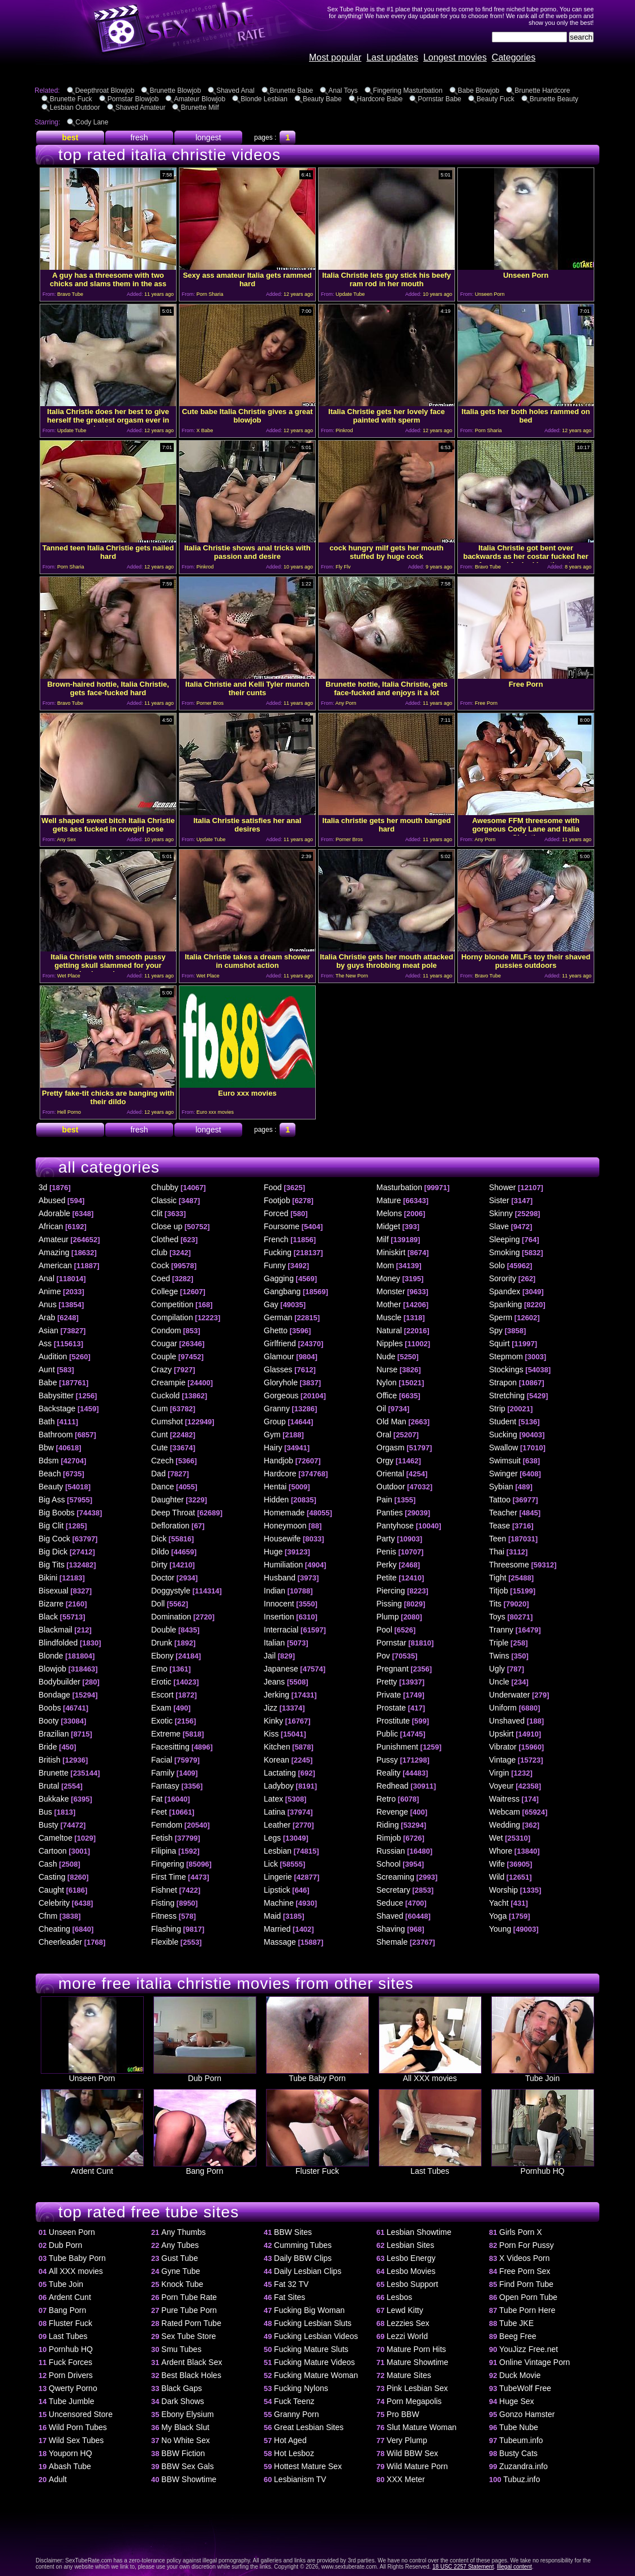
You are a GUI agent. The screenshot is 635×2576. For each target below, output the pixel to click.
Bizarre (50, 1603)
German (278, 1317)
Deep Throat (173, 1512)
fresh (139, 137)
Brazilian (53, 1733)
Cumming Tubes (303, 2245)
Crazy (161, 1369)
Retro (386, 1798)
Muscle (388, 1317)
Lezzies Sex (408, 2323)
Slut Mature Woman (421, 2427)
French (276, 1239)
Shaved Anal (235, 90)
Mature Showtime (417, 2362)
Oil (381, 1408)
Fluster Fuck (317, 2167)
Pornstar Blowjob (133, 99)
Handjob (278, 1460)
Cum (159, 1408)
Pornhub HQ (542, 2167)
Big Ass (51, 1499)
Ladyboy (279, 1785)
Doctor (162, 1577)
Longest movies (455, 57)
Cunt (159, 1434)
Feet (159, 1811)
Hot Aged (290, 2440)
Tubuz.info (521, 2479)
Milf (382, 1239)
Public (387, 1733)
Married (277, 1928)
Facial (161, 1759)
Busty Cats (518, 2453)
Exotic (162, 1720)
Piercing (390, 1590)
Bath (46, 1421)
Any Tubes (180, 2245)
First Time (168, 1876)
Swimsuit (505, 1460)
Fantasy (165, 1785)
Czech (162, 1460)
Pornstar (391, 1642)
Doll (158, 1603)
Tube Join (542, 2074)
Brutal (48, 1785)
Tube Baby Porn (317, 2074)
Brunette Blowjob (175, 90)
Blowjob (52, 1668)
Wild (496, 1876)
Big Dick (52, 1551)
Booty (48, 1720)
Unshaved (507, 1720)
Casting (51, 1876)
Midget (388, 1226)
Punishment (397, 1746)
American (55, 1265)
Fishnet (164, 1889)
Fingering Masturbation (408, 90)
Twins (499, 1655)
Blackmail (55, 1629)
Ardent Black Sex (191, 2362)
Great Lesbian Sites (309, 2427)
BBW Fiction (183, 2453)
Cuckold (165, 1395)
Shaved (389, 1915)
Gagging (279, 1278)
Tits (495, 1603)
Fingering (167, 1863)
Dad (158, 1473)
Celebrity (54, 1902)
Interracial (281, 1629)
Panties (389, 1512)
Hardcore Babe (380, 99)
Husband (279, 1577)
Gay (271, 1304)
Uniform (503, 1707)
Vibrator (503, 1746)
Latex (273, 1798)
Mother (388, 1304)
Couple (163, 1356)
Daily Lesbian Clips (307, 2271)
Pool (384, 1629)
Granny (277, 1408)
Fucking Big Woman (309, 2310)
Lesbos (399, 2297)
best (70, 137)
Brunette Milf (199, 107)
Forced (276, 1213)
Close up (166, 1226)
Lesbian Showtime (419, 2232)
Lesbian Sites (410, 2245)
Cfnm (47, 1915)
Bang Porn (204, 2167)
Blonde (50, 1655)
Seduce (389, 1902)
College (164, 1291)
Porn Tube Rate (189, 2297)
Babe (47, 1382)
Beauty (50, 1486)
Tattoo (499, 1499)
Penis (386, 1551)
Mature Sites (409, 2375)
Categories (513, 57)
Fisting (162, 1902)
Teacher (503, 1512)
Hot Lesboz (294, 2453)
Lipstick (277, 1889)
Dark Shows (182, 2401)
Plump (387, 1616)
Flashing (166, 1928)
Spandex (504, 1291)
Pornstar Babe (439, 99)
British (49, 1759)
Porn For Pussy (526, 2245)
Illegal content (514, 2567)
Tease (499, 1525)
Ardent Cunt (92, 2167)
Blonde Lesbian (264, 99)
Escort (162, 1694)
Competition (172, 1304)
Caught (51, 1889)
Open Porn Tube (528, 2297)
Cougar (164, 1343)
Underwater (509, 1694)
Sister (499, 1200)
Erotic (161, 1681)
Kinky (273, 1720)
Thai (496, 1551)
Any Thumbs (183, 2232)
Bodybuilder (59, 1681)
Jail (270, 1655)
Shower (502, 1187)
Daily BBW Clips (303, 2258)
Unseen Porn (92, 2074)
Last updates (392, 57)
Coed (160, 1278)
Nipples (389, 1343)
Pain (384, 1499)
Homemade (284, 1512)
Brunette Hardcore (542, 90)
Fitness (164, 1915)
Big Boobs (56, 1512)
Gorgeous (281, 1395)
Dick (158, 1538)
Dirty (159, 1564)
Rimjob (388, 1837)
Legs (272, 1837)
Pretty (386, 1681)
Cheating (54, 1928)
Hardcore (280, 1473)
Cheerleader (60, 1941)
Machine (279, 1902)
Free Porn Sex (524, 2271)
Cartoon (52, 1850)
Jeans (274, 1681)
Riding (387, 1824)
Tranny (501, 1629)
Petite (386, 1577)
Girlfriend (280, 1343)
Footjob (277, 1200)
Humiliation (283, 1564)
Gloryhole (281, 1382)
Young (500, 1928)
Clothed (164, 1239)
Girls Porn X (520, 2232)
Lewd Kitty (405, 2310)
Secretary (393, 1889)
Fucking (277, 1252)
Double (163, 1629)
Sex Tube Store (188, 2336)
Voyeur (501, 1785)
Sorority (502, 1278)
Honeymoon (285, 1525)
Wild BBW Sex (412, 2453)
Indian (274, 1590)
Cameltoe (55, 1837)
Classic (164, 1200)
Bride (47, 1746)
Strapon (503, 1382)
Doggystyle (170, 1590)
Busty (48, 1824)
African (50, 1226)
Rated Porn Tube (191, 2323)
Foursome (281, 1226)
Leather (277, 1824)
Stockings (506, 1369)
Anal (46, 1278)
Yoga (498, 1915)
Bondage (54, 1694)
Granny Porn (296, 2414)
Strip (497, 1408)
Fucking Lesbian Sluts (312, 2323)
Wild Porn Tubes (78, 2427)
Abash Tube (70, 2466)
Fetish (162, 1837)
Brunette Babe (292, 90)
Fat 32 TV (291, 2284)
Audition (52, 1356)
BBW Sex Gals (187, 2466)
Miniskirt (390, 1252)
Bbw (46, 1447)
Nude (385, 1356)
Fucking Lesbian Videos (316, 2336)
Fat (156, 1798)
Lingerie (278, 1876)
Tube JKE (516, 2323)
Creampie (168, 1382)
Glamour (279, 1356)
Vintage (502, 1759)
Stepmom (506, 1356)
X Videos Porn (524, 2258)
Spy (496, 1330)
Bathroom (55, 1434)
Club (159, 1252)
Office (386, 1395)
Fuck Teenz (294, 2401)
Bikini (47, 1577)
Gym (272, 1434)
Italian (274, 1642)
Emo (159, 1668)
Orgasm (390, 1447)
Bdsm (48, 1460)
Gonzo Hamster (527, 2414)
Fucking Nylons (301, 2388)
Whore (500, 1850)
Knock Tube (182, 2284)
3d (43, 1187)
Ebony (162, 1655)
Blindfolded (58, 1642)
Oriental (390, 1473)
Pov (383, 1655)
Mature (388, 1200)
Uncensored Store (81, 2414)
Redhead (392, 1785)
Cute (159, 1447)
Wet (496, 1837)
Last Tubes (430, 2167)
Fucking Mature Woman (316, 2375)
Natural (389, 1330)
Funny (275, 1265)
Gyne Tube (180, 2271)
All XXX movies (430, 2074)
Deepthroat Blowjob (105, 90)
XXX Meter (406, 2479)
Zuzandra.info (523, 2466)
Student (502, 1421)
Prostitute (393, 1720)
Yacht (499, 1902)
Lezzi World (407, 2336)
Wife (497, 1863)
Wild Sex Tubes (76, 2440)
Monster (390, 1291)
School (388, 1863)
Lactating (280, 1772)
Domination (171, 1616)
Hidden (276, 1499)
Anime (49, 1291)
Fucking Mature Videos (314, 2362)
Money (388, 1278)
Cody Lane (91, 122)
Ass (45, 1343)
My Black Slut (185, 2427)
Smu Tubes (181, 2349)
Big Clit (50, 1525)
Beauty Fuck (495, 99)
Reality (388, 1772)
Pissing (389, 1603)
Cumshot (167, 1421)
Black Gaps (181, 2388)
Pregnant (392, 1668)
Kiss (271, 1733)
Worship (503, 1889)
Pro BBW (403, 2414)
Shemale (391, 1941)
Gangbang (282, 1291)
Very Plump (407, 2440)
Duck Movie (519, 2375)
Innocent (279, 1603)
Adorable (54, 1213)
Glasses (278, 1369)
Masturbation (399, 1187)
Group (275, 1421)
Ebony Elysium (187, 2414)
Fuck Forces (70, 2362)
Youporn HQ (70, 2453)
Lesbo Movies (411, 2271)
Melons (389, 1213)
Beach (49, 1473)
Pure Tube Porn (189, 2310)
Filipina (163, 1850)
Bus (45, 1811)
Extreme (166, 1733)
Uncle (499, 1681)
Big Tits (51, 1564)
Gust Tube (179, 2258)
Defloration (170, 1525)
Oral (383, 1434)
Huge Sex (516, 2401)
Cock (160, 1265)
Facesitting (170, 1746)
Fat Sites (289, 2297)
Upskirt (501, 1733)
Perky (386, 1564)
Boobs (49, 1707)
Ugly (497, 1668)
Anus (47, 1304)
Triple (499, 1642)
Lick (271, 1863)
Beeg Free (517, 2336)
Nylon (386, 1382)
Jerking (276, 1694)
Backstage (56, 1408)
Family (162, 1772)
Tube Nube (518, 2427)
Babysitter (56, 1395)
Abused (51, 1200)
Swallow (503, 1447)
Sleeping (504, 1239)
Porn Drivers (71, 2375)
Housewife (282, 1538)
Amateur (53, 1239)
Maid (272, 1915)
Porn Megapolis (414, 2401)
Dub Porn (204, 2074)
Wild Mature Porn (417, 2466)
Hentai (275, 1486)
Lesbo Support (412, 2284)
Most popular (335, 57)
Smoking (504, 1252)
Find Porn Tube (526, 2284)
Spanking (505, 1304)
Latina (274, 1811)
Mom (385, 1265)
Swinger (503, 1473)
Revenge (392, 1811)
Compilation (172, 1317)
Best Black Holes (191, 2375)
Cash (47, 1863)
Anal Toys (343, 90)
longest (208, 137)
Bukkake (53, 1798)
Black (48, 1616)
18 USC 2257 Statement (463, 2567)
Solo (497, 1265)
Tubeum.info (521, 2440)
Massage (280, 1941)
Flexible (164, 1941)
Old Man (391, 1421)
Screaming (395, 1876)
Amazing (53, 1252)
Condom (166, 1330)
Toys (497, 1616)
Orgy (384, 1460)
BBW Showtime (188, 2479)
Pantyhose (395, 1525)
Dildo (160, 1551)
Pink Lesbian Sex (417, 2388)
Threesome (509, 1564)
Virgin (499, 1772)
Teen (497, 1538)
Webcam (504, 1811)
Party (385, 1538)
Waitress (504, 1798)
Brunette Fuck (71, 99)
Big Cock (54, 1538)
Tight (498, 1577)
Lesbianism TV (300, 2479)
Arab (46, 1317)
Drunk (161, 1642)
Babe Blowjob (478, 90)
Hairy (273, 1447)
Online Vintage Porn (534, 2362)
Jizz (270, 1707)
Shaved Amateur (140, 107)
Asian (48, 1330)
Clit (156, 1213)
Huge (273, 1551)
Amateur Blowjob (199, 99)
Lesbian (277, 1850)
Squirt (499, 1343)
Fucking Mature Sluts (311, 2349)
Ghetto (276, 1330)
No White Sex (185, 2440)
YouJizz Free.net (528, 2349)
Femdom (166, 1824)
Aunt (46, 1369)
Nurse (386, 1369)
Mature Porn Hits (416, 2349)
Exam (161, 1707)
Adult (58, 2479)
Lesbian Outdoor (75, 107)
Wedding (504, 1824)
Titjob (498, 1590)
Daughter (167, 1499)
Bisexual (53, 1590)
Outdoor (390, 1486)
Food (273, 1187)
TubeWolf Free (525, 2388)
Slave (499, 1226)
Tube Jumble (71, 2401)
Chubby (164, 1187)
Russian (390, 1850)
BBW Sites (293, 2232)
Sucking (503, 1434)
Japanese (281, 1668)
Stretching (507, 1395)
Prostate (391, 1707)
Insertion (279, 1616)
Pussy (387, 1759)
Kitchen (277, 1746)
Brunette (53, 1772)
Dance (162, 1486)
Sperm (500, 1317)
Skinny (501, 1213)
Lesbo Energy (411, 2258)
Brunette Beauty (554, 99)
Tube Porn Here (527, 2310)
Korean (276, 1759)
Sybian (501, 1486)
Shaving (390, 1928)
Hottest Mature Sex (308, 2466)
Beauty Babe (322, 99)
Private (388, 1694)
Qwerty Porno (73, 2388)
